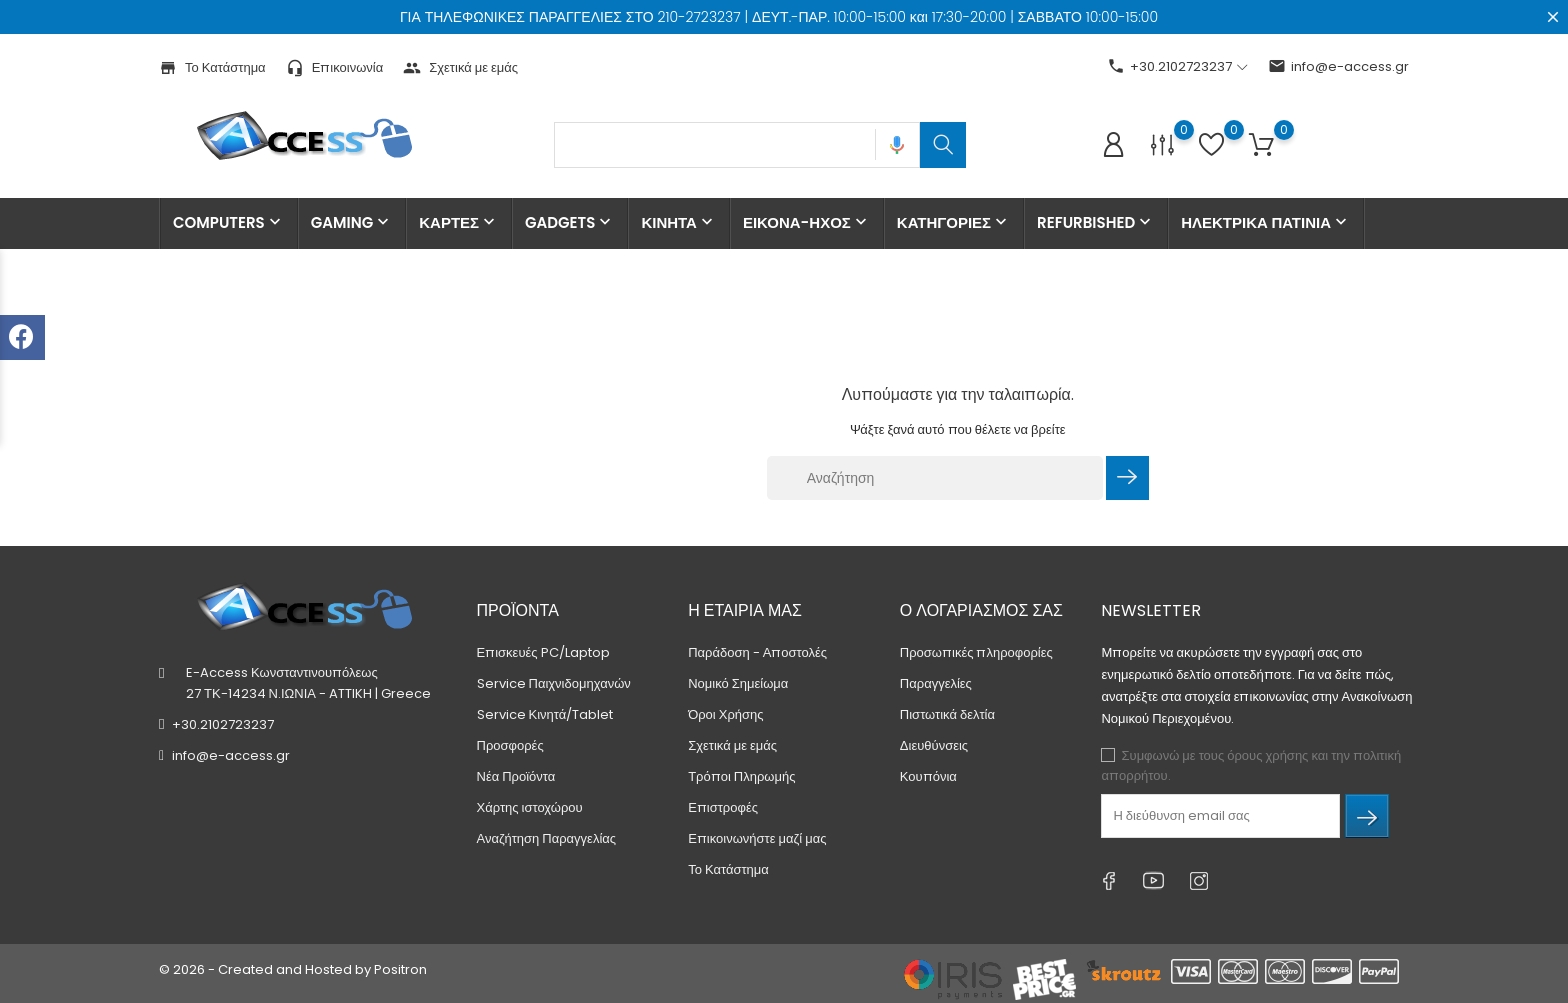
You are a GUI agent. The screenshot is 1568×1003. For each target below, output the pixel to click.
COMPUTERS (229, 223)
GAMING (352, 223)
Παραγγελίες (936, 683)
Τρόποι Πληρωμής (741, 776)
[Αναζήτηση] (935, 478)
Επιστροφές (723, 807)
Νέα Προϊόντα (516, 776)
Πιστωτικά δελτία (947, 714)
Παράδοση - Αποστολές (757, 652)
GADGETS (570, 223)
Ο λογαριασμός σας (981, 610)
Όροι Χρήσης (725, 714)
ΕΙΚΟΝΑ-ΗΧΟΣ (807, 223)
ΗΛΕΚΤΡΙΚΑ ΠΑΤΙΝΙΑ (1266, 223)
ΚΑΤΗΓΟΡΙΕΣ (954, 223)
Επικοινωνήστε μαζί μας (757, 838)
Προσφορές (510, 745)
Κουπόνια (928, 776)
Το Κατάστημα (212, 67)
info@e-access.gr (1338, 66)
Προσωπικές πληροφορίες (976, 652)
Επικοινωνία (335, 67)
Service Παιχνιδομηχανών (554, 683)
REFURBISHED (1096, 223)
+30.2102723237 (223, 724)
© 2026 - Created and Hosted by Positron (293, 969)
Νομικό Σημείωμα (738, 683)
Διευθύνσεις (934, 745)
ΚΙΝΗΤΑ (679, 223)
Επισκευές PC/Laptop (543, 652)
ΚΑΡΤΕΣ (459, 223)
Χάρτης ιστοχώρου (530, 807)
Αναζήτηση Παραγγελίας (547, 838)
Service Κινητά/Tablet (545, 714)
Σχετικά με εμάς (460, 67)
